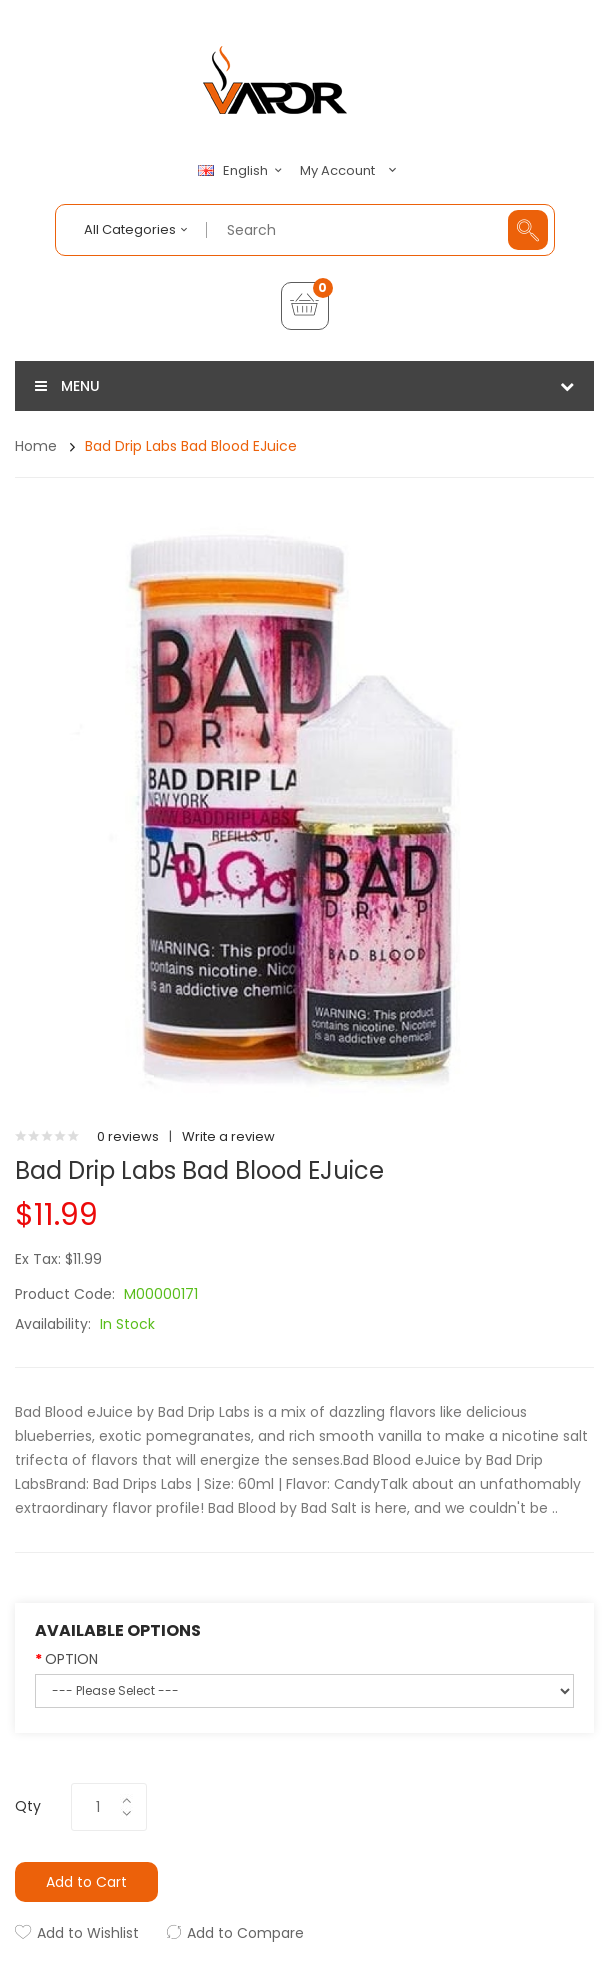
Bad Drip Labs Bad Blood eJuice (191, 446)
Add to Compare (245, 1933)
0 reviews (128, 1136)
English (243, 171)
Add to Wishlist (88, 1933)
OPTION (71, 1659)
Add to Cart (86, 1882)
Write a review (228, 1136)
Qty (28, 1806)
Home (36, 446)
